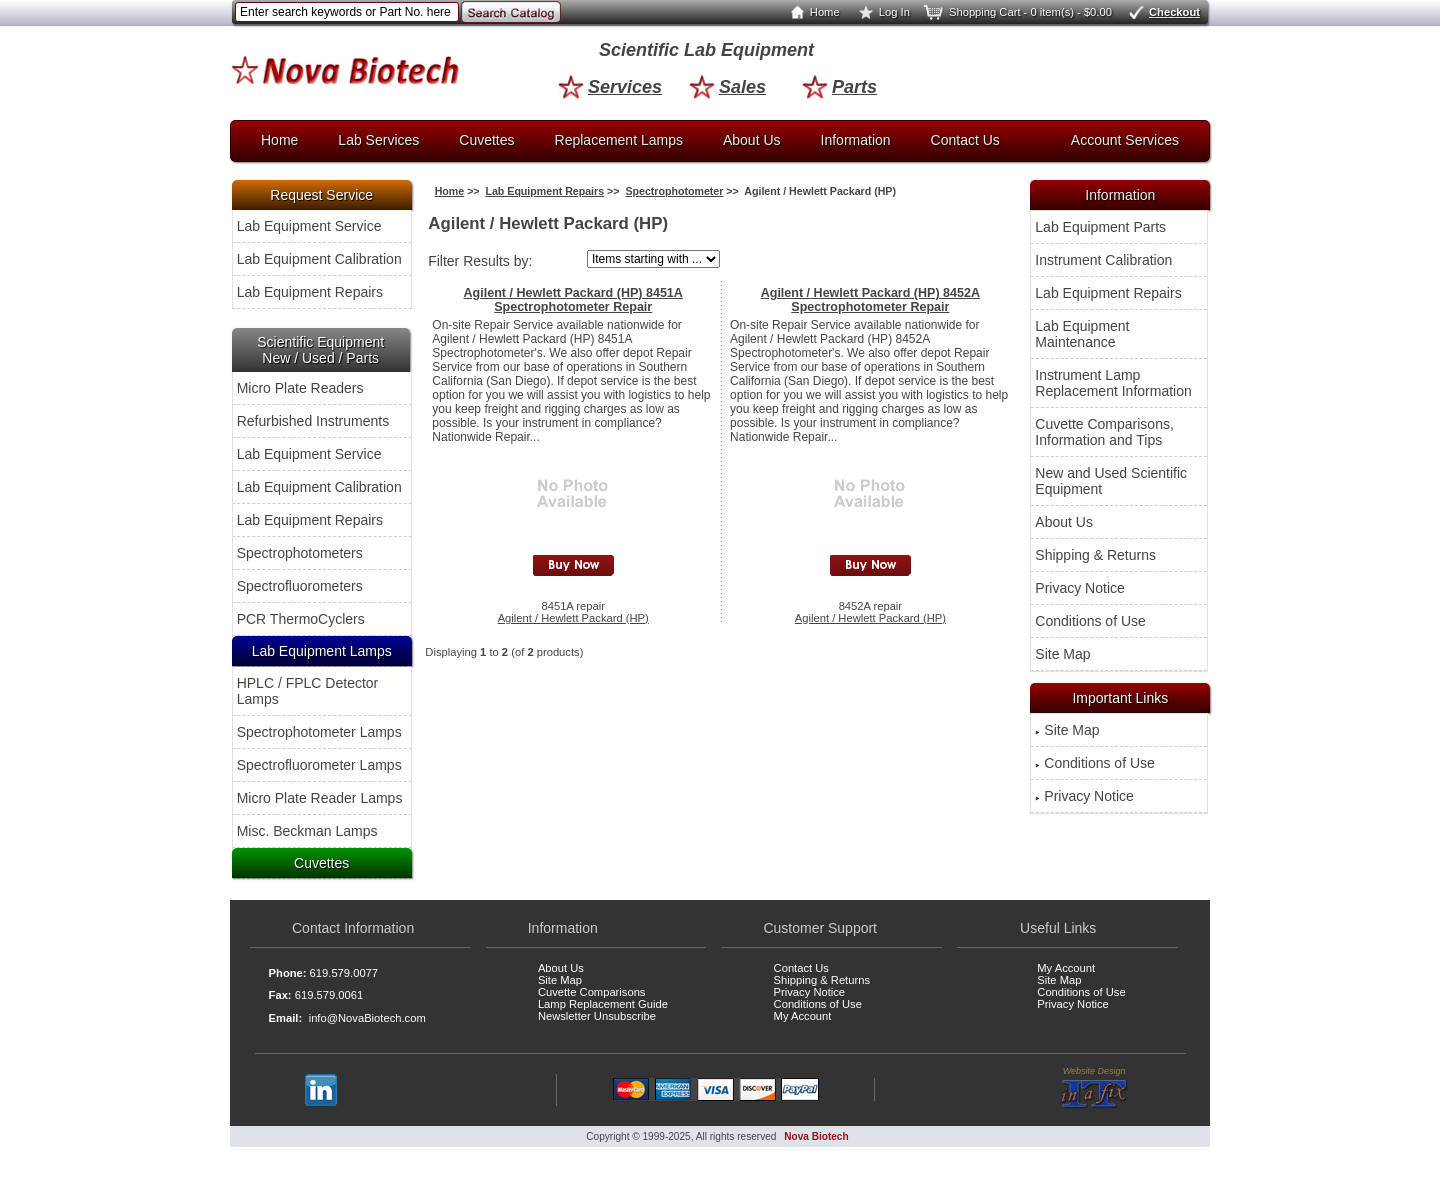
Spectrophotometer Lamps (319, 732)
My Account (803, 1016)
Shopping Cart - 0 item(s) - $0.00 (1016, 12)
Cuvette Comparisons (592, 992)
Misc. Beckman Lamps (307, 831)
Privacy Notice (1079, 588)
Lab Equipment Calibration (319, 259)
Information (856, 140)
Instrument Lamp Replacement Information (1113, 383)
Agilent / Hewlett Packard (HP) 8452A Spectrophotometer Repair (870, 300)
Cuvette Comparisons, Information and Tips (1104, 432)
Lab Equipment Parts (1100, 227)
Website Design (1094, 1088)
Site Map (1062, 654)
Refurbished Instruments (313, 421)
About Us (752, 140)
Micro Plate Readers (300, 388)
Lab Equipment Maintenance (1082, 334)
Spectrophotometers (300, 553)
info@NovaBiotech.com (367, 1018)
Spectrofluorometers (300, 586)
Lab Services (378, 140)
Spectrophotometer (674, 191)
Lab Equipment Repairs (310, 292)
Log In (880, 12)
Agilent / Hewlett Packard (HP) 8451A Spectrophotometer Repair (573, 300)
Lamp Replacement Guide (603, 1004)
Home (811, 12)
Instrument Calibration (1103, 260)
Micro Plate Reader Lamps (320, 798)
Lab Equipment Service (309, 226)
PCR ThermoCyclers (301, 619)
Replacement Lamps (619, 140)
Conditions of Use (1090, 621)
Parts (839, 87)
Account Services (1125, 140)
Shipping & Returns (1095, 555)
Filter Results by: (480, 261)
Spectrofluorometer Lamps (319, 765)
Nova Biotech (816, 1136)
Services (610, 87)
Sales (727, 87)
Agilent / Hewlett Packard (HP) (573, 618)
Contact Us (965, 140)
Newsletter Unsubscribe (597, 1016)
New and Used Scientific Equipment (1111, 481)
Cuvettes (486, 140)
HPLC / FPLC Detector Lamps (308, 691)
